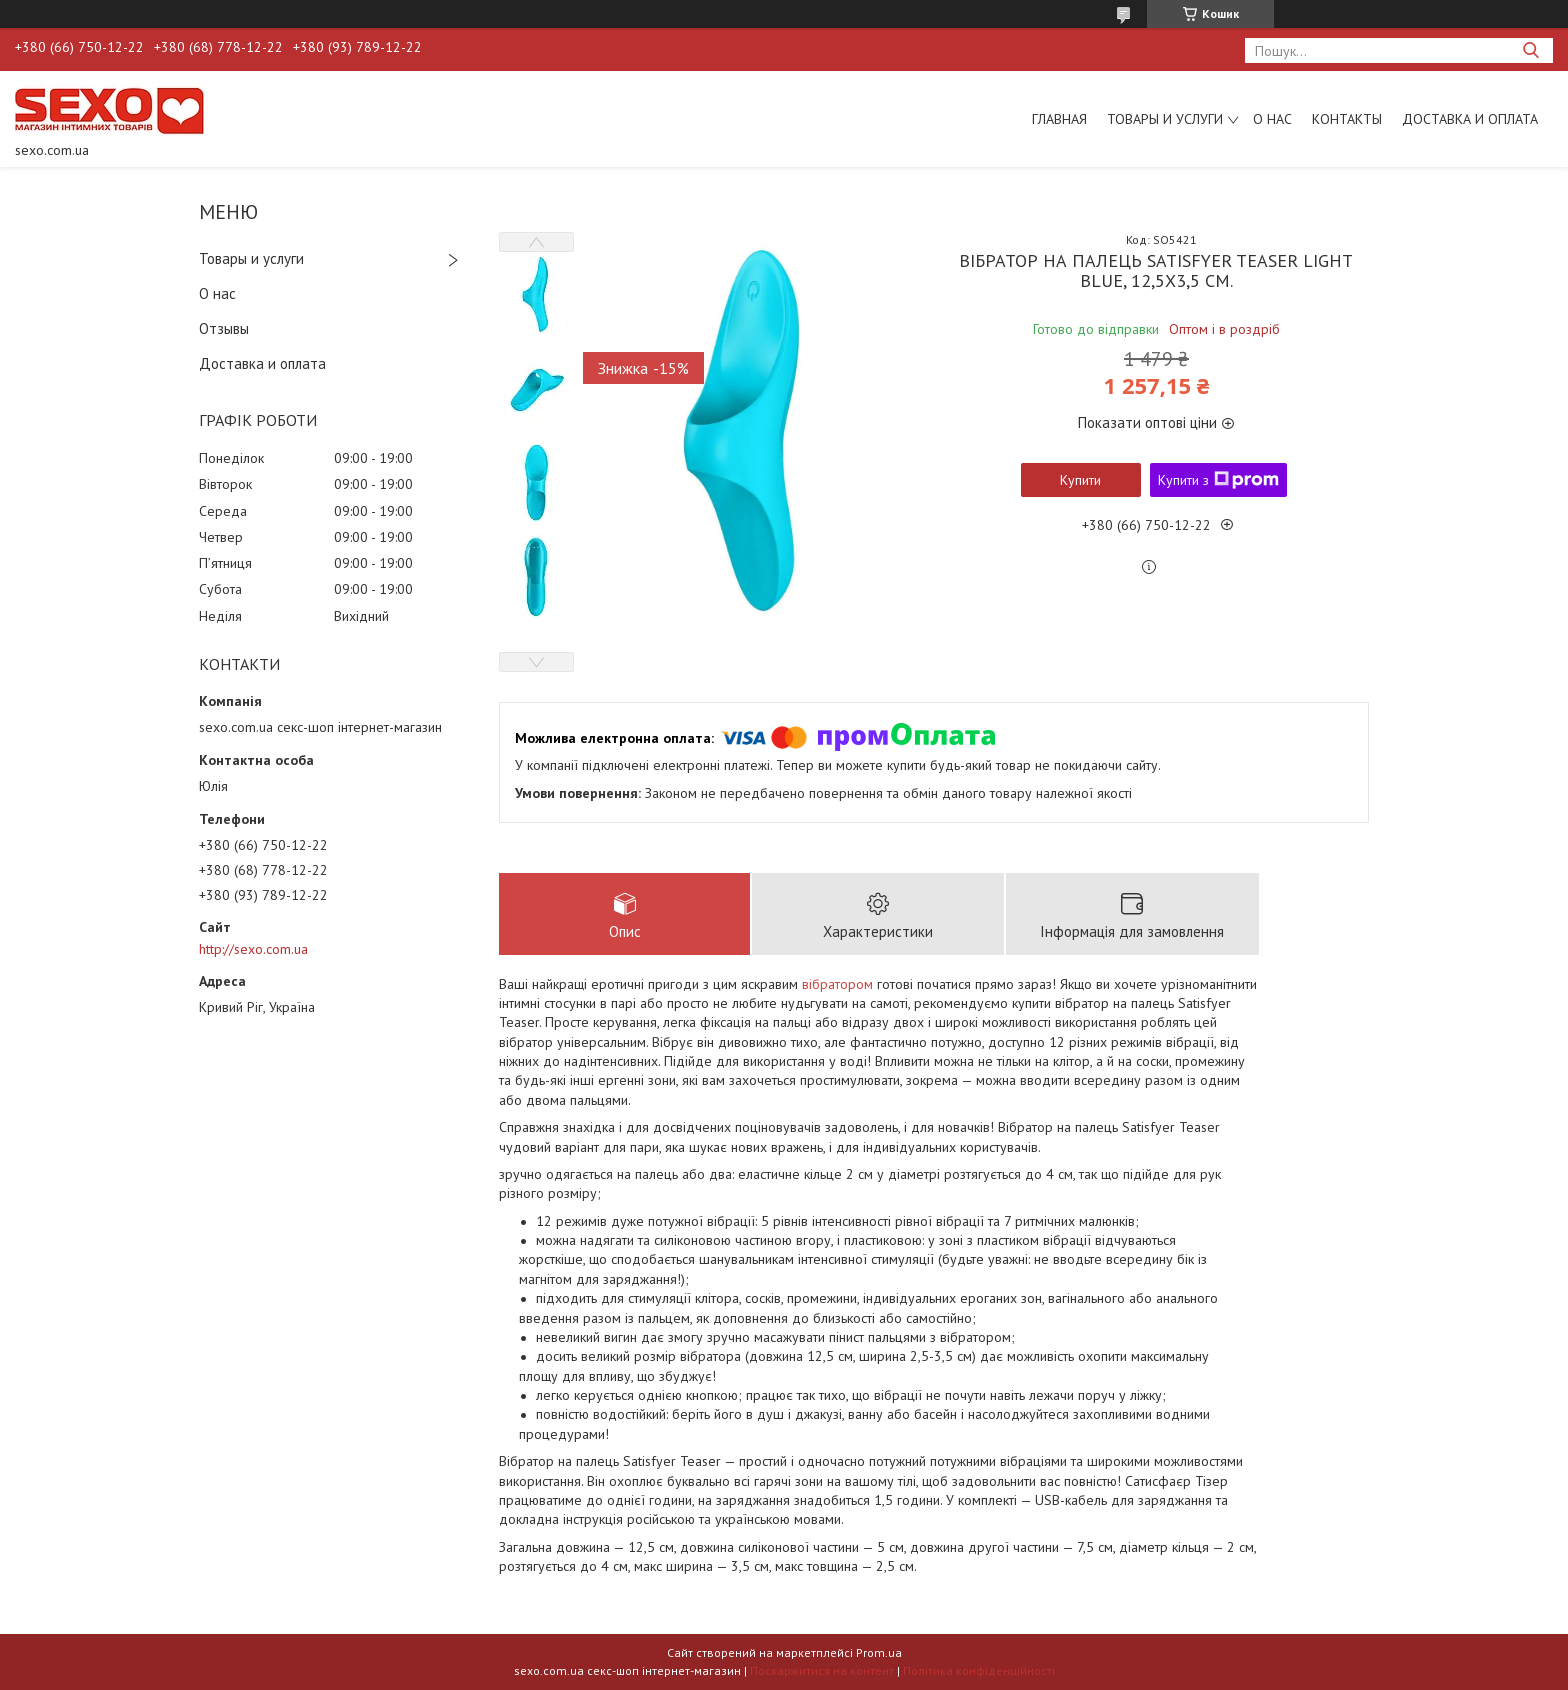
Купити (1080, 480)
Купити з (1218, 480)
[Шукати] (1530, 50)
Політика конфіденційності (979, 1670)
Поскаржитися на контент (822, 1670)
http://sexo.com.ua (253, 949)
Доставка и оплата (1470, 119)
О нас (1272, 119)
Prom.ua (879, 1652)
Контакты (1347, 119)
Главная (1059, 119)
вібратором (837, 984)
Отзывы (224, 328)
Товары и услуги (1165, 119)
